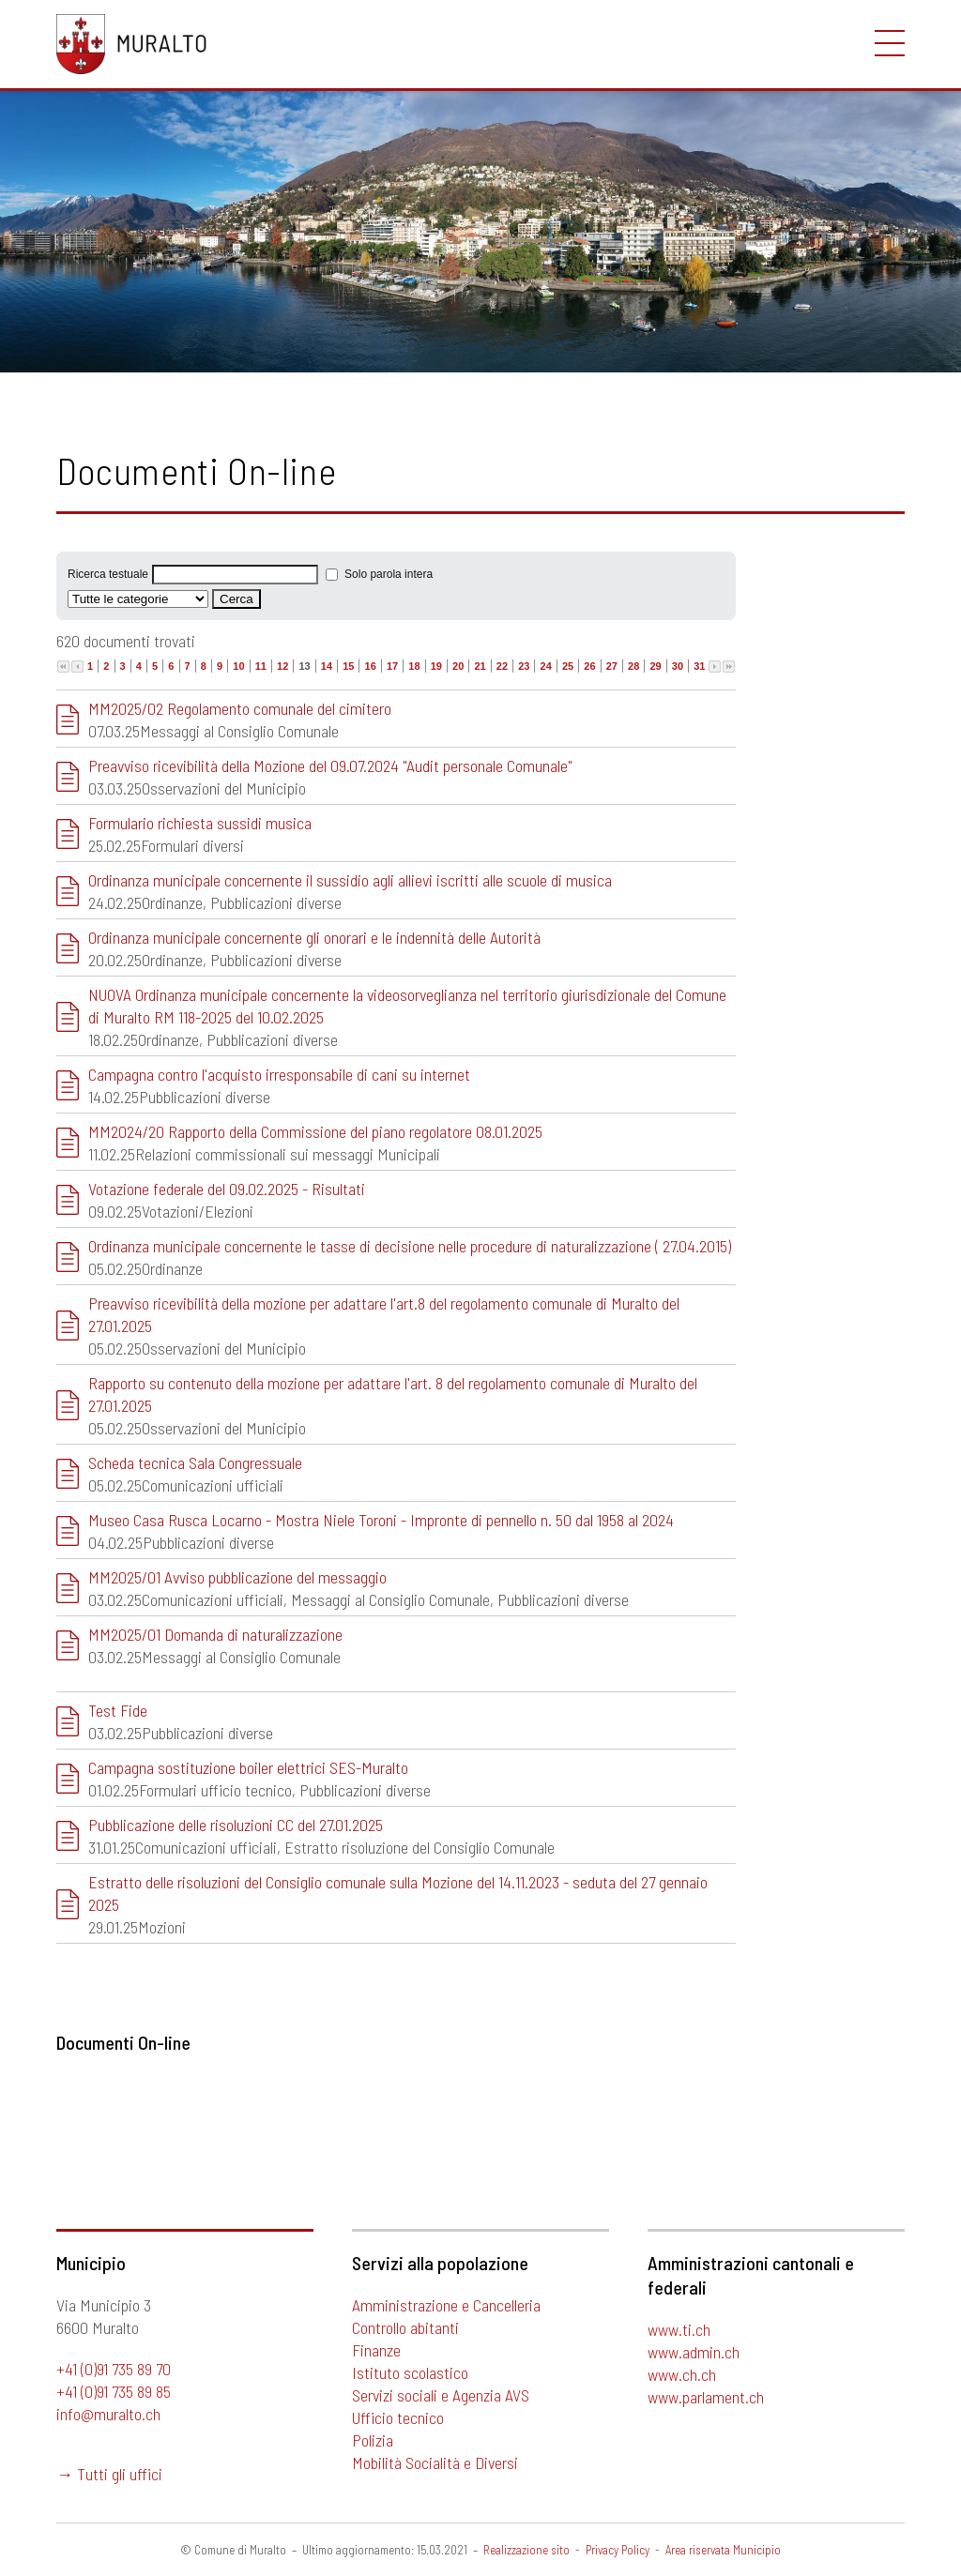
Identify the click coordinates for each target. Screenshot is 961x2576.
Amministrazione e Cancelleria (446, 2305)
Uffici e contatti (106, 339)
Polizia (372, 2440)
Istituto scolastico (410, 2372)
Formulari (85, 141)
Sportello (100, 105)
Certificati (88, 173)
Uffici (73, 205)
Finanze (376, 2350)
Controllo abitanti (405, 2327)
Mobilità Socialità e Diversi (435, 2462)
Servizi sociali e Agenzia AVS (440, 2395)
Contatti (93, 271)
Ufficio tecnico (398, 2417)
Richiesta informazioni (127, 307)
